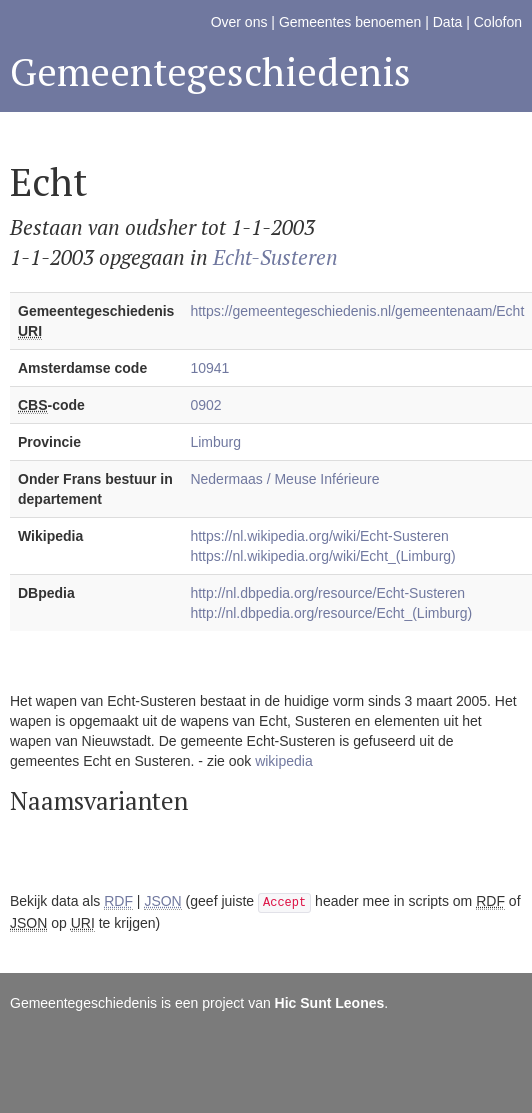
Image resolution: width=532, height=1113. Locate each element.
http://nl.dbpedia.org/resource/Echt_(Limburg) (331, 613)
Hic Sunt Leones (330, 1003)
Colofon (498, 22)
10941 (209, 368)
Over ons (239, 22)
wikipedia (284, 761)
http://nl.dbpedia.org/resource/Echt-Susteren (327, 593)
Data (448, 22)
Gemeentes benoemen (350, 22)
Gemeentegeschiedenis (210, 71)
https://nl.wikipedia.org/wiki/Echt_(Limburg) (322, 556)
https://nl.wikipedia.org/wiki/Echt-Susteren (319, 536)
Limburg (215, 442)
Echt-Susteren (275, 257)
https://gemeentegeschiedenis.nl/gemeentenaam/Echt (357, 311)
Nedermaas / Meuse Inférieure (284, 479)
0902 (205, 405)
